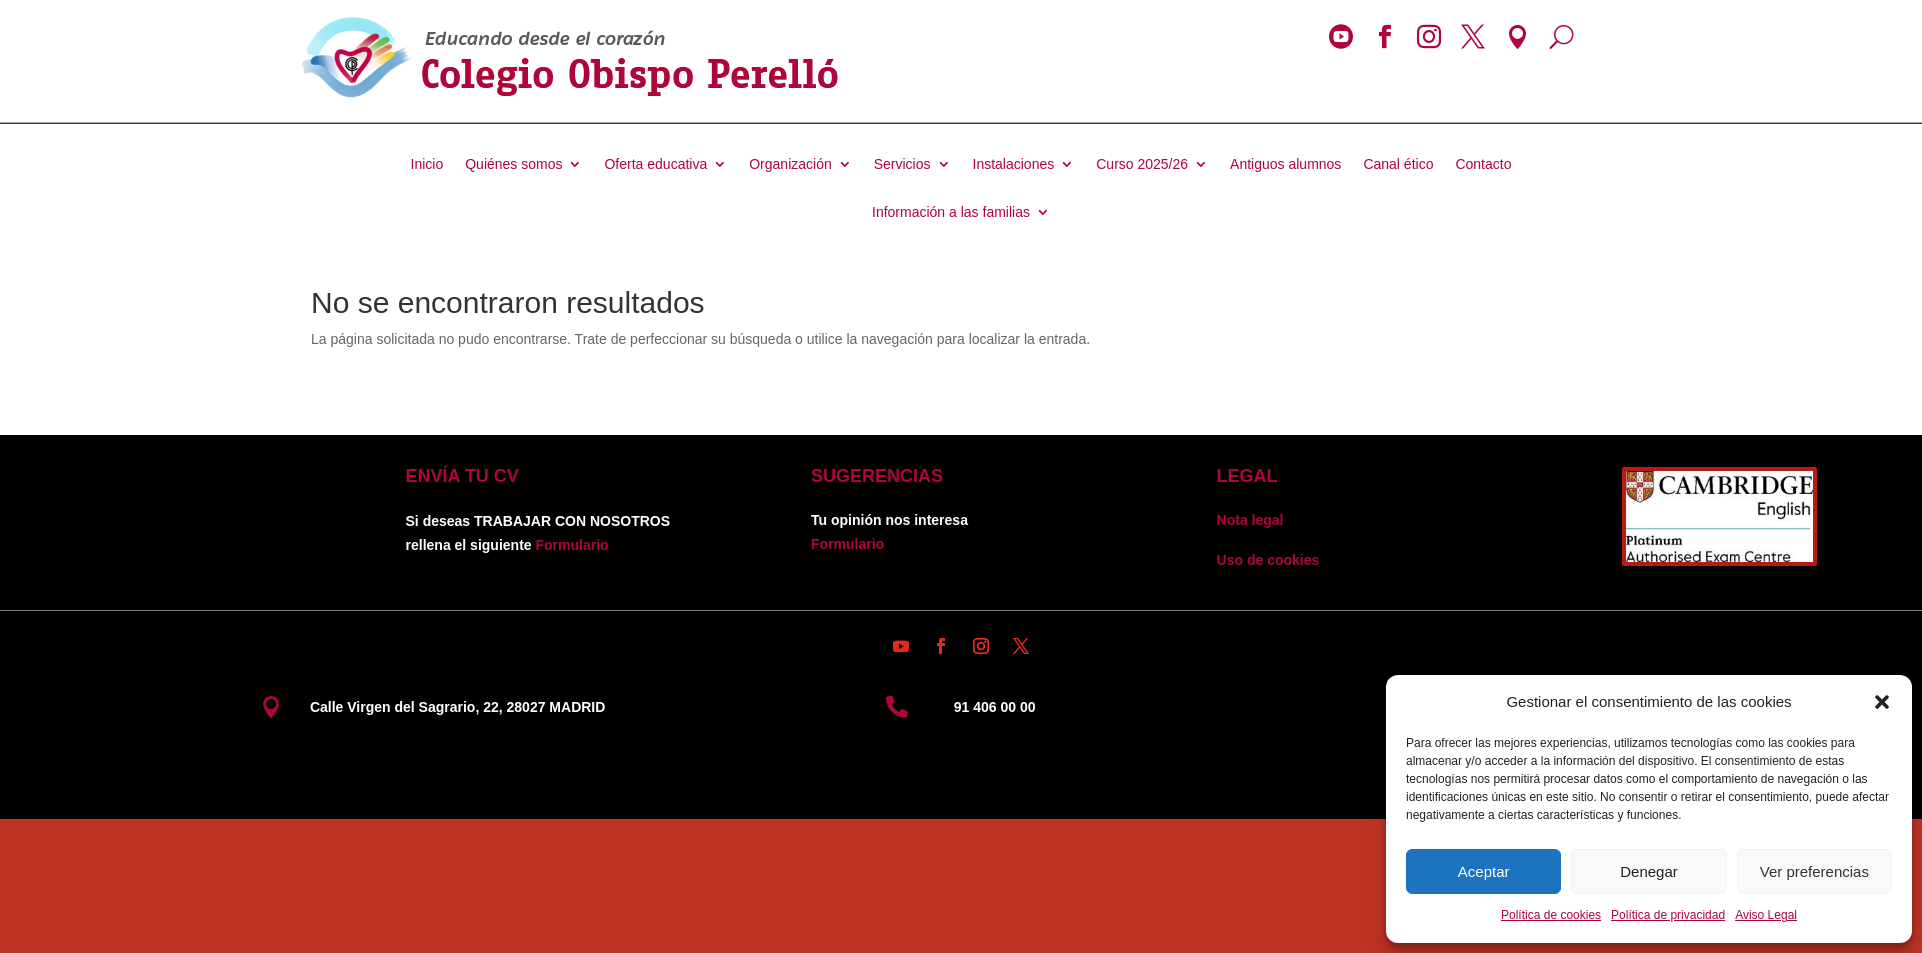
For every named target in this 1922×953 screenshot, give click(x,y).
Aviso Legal (1766, 915)
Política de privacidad (1668, 915)
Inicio (427, 164)
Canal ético (1398, 164)
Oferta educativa (655, 164)
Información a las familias (951, 212)
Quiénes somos (513, 164)
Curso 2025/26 (1142, 164)
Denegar (1649, 871)
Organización (790, 164)
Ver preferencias (1814, 871)
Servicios (902, 164)
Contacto (1483, 164)
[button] (1882, 702)
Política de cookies (1551, 915)
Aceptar (1484, 871)
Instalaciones (1014, 164)
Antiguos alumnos (1285, 164)
